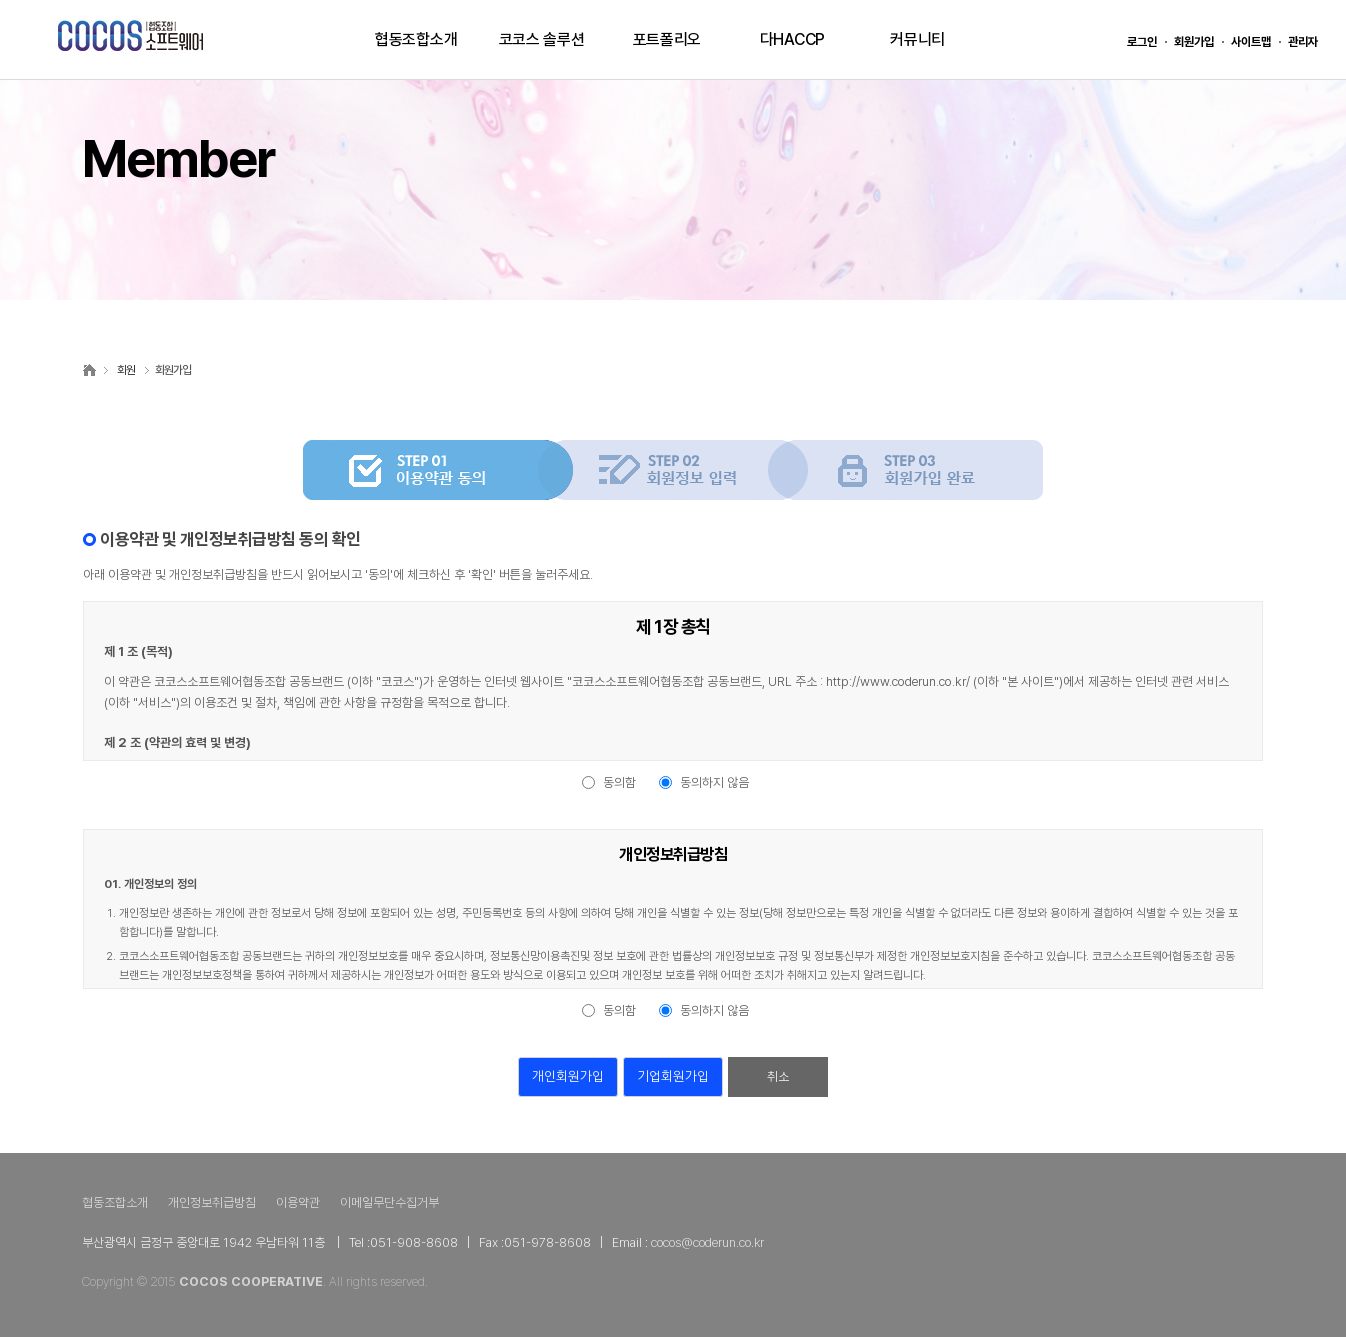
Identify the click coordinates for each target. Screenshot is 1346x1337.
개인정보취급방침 (212, 1202)
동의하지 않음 (714, 782)
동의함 (619, 782)
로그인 (1142, 42)
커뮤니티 (917, 39)
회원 (126, 370)
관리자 (1303, 42)
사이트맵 (1251, 42)
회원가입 (1194, 42)
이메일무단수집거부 (389, 1202)
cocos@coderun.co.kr (707, 1242)
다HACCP (792, 39)
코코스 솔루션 (542, 39)
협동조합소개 (416, 39)
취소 (778, 1076)
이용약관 (298, 1202)
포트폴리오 (667, 39)
